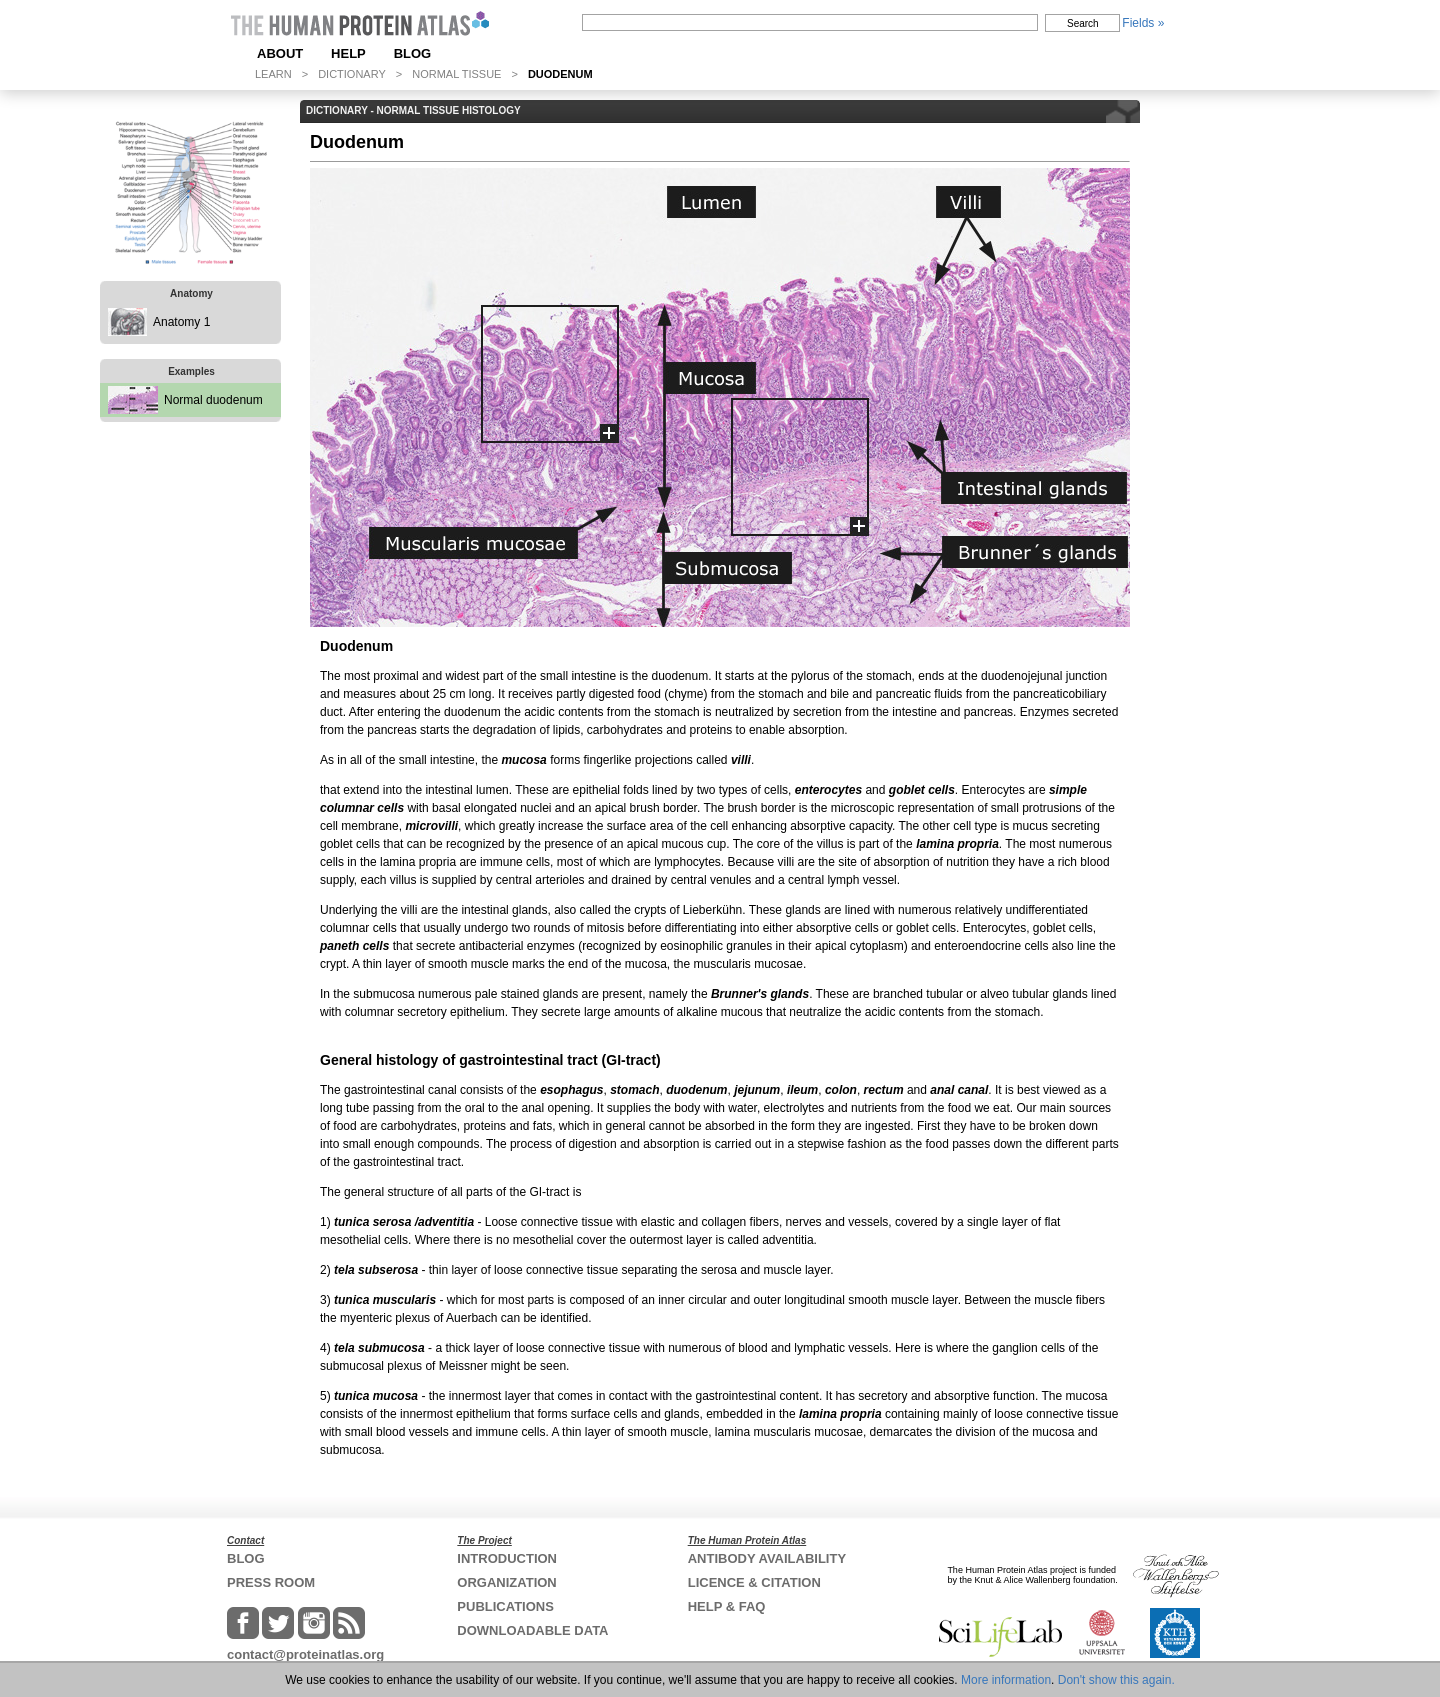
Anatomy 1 (181, 322)
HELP (348, 53)
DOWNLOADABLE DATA (532, 1630)
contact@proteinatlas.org (305, 1654)
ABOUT (280, 53)
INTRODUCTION (507, 1558)
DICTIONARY (352, 74)
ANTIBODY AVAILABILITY (767, 1558)
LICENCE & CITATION (754, 1582)
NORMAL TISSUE (456, 74)
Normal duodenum (213, 400)
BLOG (413, 53)
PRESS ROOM (271, 1582)
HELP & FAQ (727, 1606)
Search (1083, 23)
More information (1006, 1680)
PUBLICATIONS (505, 1606)
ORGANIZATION (506, 1582)
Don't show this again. (1116, 1680)
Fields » (1143, 23)
